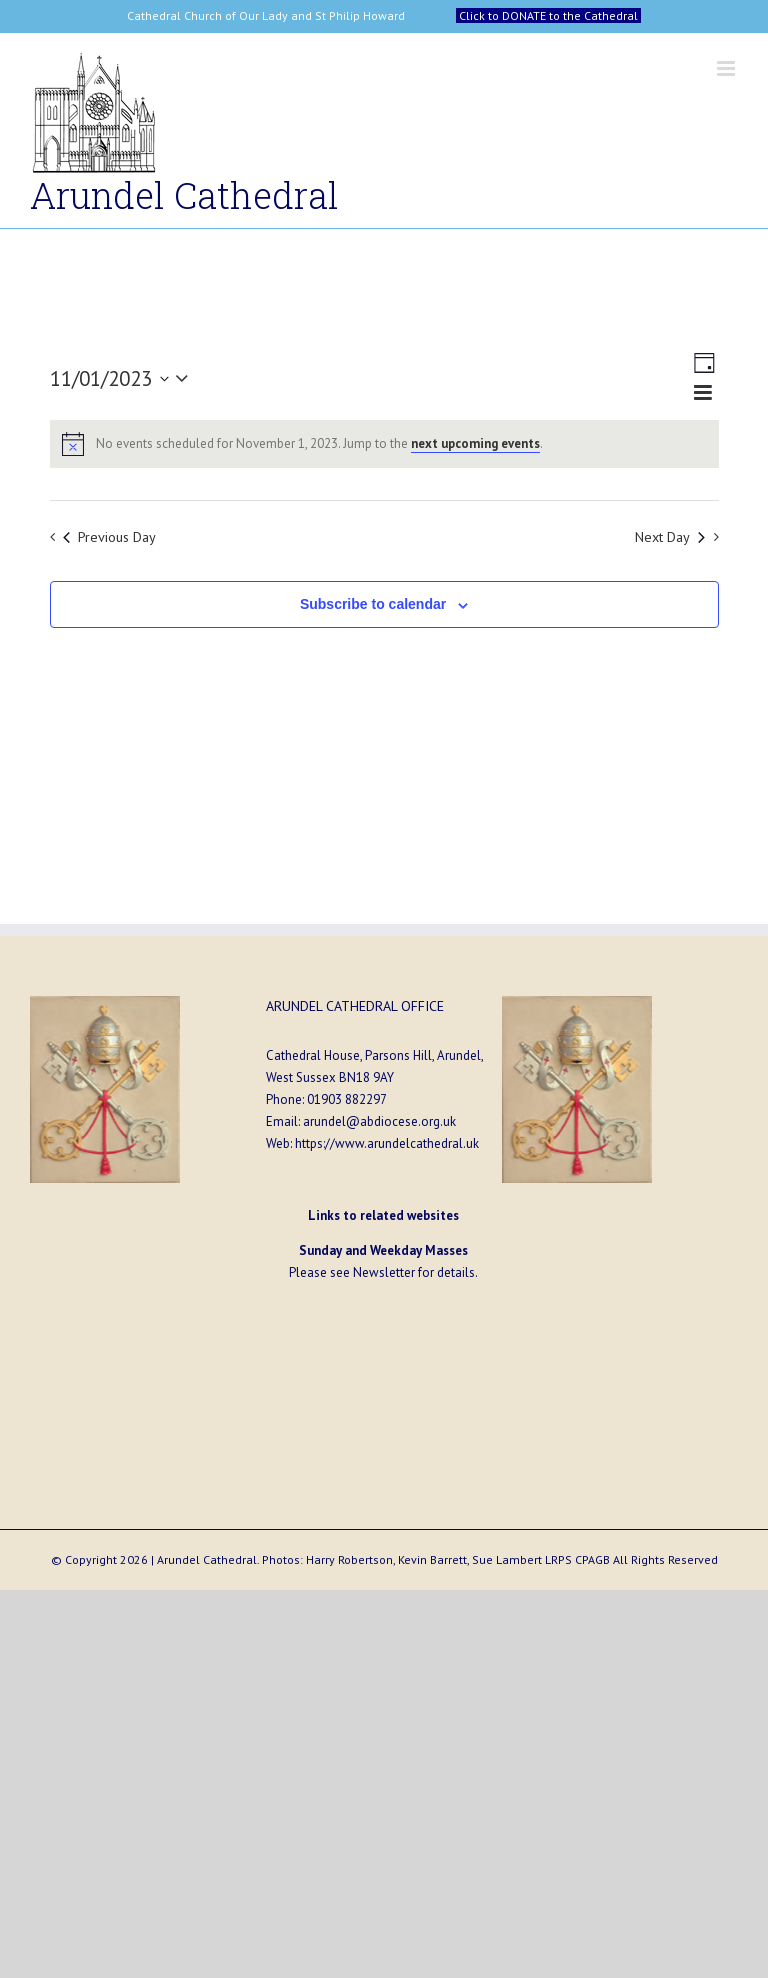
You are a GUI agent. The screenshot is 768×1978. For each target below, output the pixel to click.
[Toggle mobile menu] (727, 68)
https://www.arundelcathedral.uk (387, 1143)
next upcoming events (475, 443)
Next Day (670, 536)
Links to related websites (383, 1215)
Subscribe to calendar (373, 604)
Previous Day (109, 536)
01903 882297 (347, 1099)
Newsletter (384, 1272)
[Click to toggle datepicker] (123, 378)
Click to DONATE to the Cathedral (548, 15)
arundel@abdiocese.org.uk (379, 1121)
